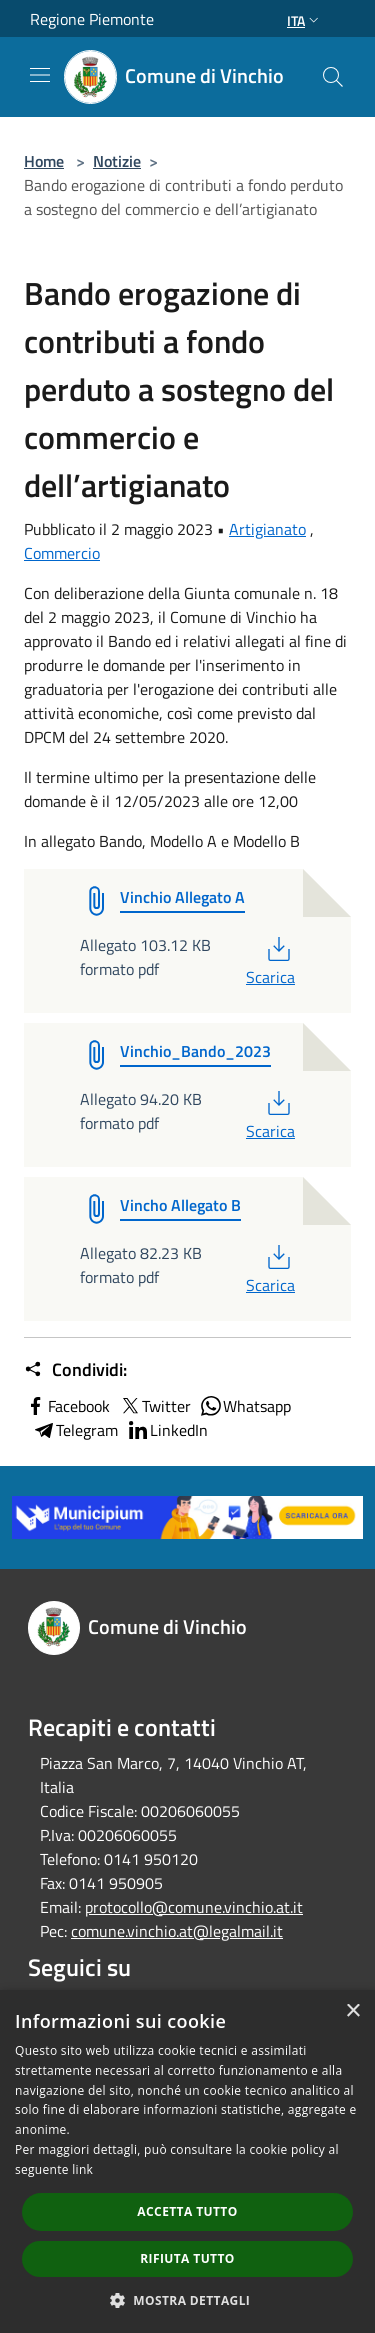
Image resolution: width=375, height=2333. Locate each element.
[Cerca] (333, 77)
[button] (188, 2300)
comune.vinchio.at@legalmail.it (177, 1931)
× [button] (352, 2011)
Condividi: (75, 1370)
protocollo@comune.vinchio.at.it (194, 1907)
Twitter (154, 1406)
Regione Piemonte (92, 19)
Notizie (117, 161)
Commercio (62, 553)
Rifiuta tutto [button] (187, 2258)
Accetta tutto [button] (187, 2211)
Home (44, 161)
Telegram (75, 1430)
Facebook (67, 1406)
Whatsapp (245, 1406)
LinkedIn (167, 1430)
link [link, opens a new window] (82, 2169)
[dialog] (187, 2161)
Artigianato (267, 529)
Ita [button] (305, 20)
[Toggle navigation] (40, 75)
